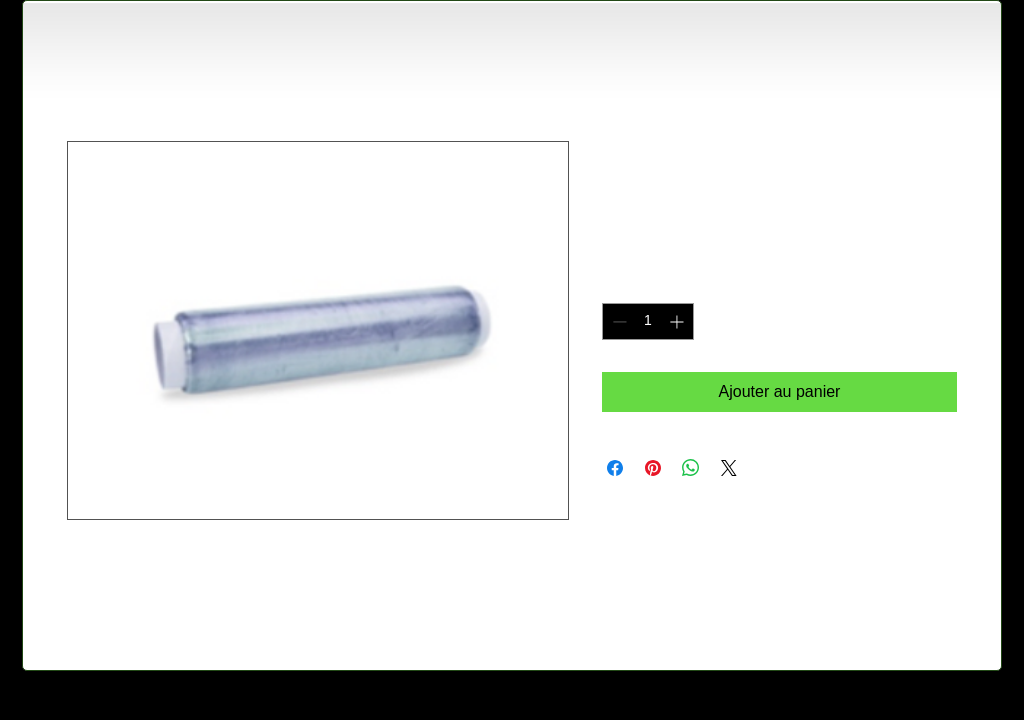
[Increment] (678, 321)
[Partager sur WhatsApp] (691, 468)
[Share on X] (729, 468)
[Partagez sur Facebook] (615, 468)
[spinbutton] (648, 321)
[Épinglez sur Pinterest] (653, 468)
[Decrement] (617, 321)
